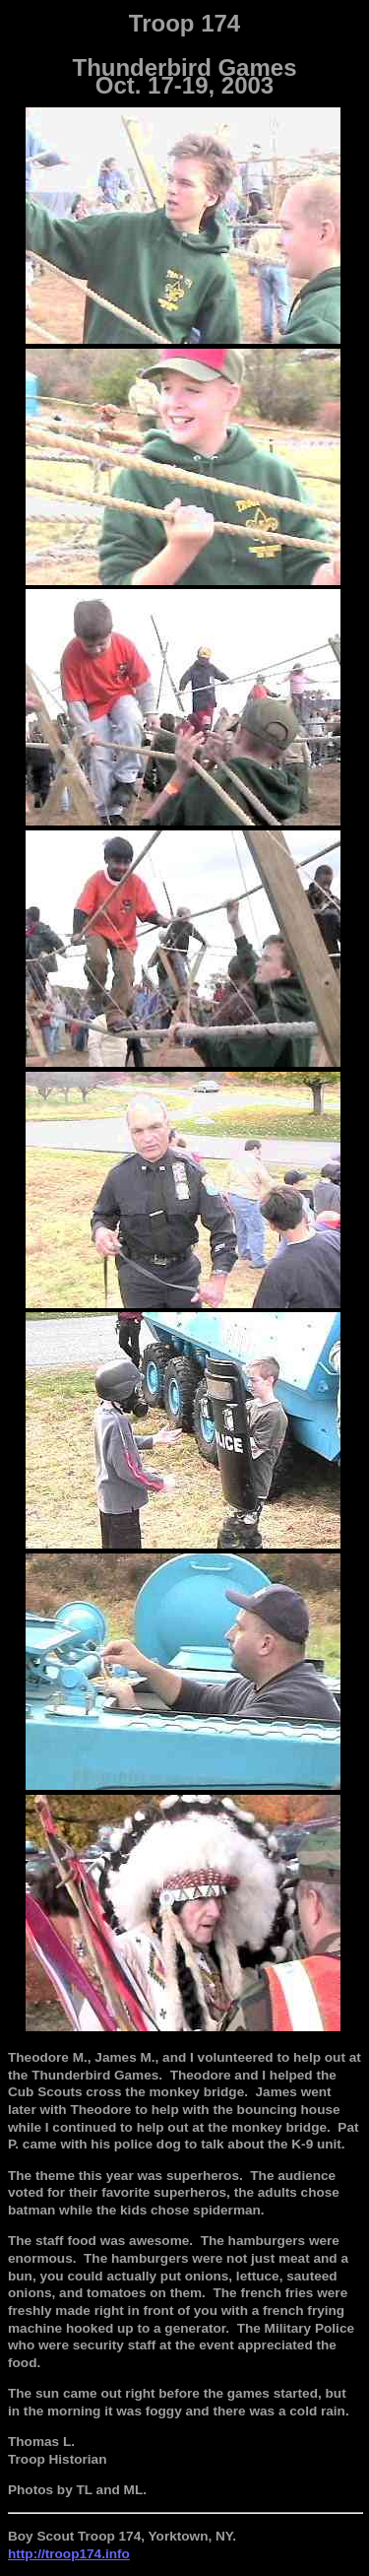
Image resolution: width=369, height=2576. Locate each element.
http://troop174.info (69, 2553)
